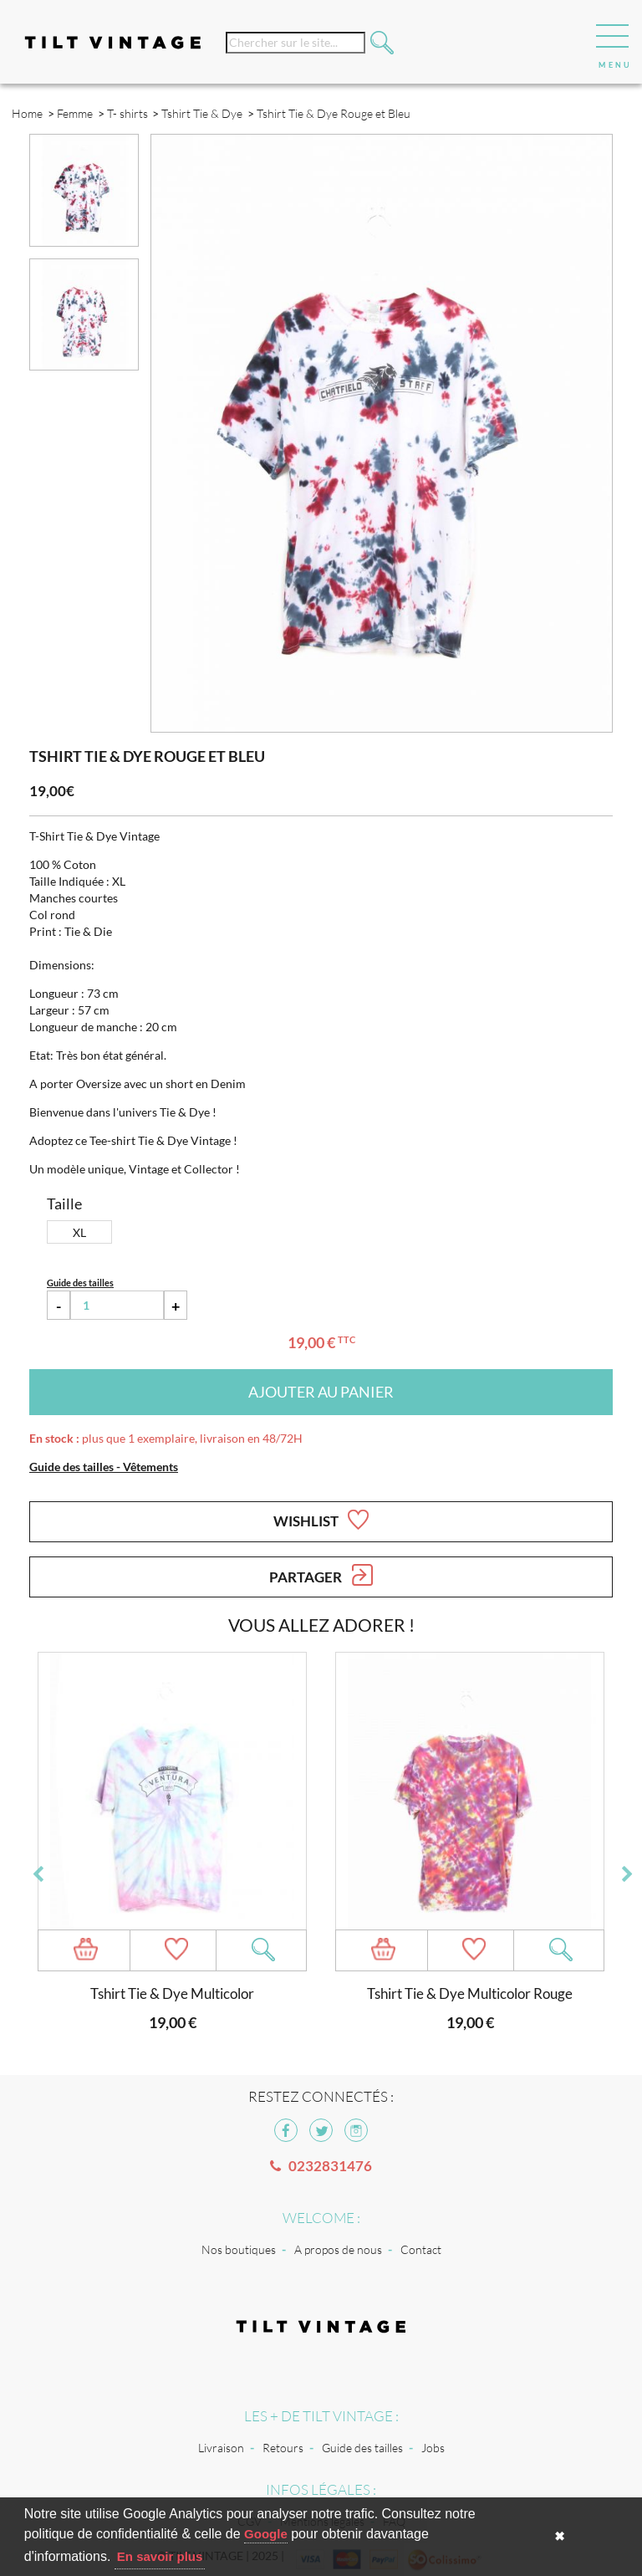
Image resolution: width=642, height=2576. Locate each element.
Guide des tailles (362, 2448)
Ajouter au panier (321, 1392)
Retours (282, 2448)
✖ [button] (559, 2536)
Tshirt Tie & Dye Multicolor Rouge (470, 1993)
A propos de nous (338, 2249)
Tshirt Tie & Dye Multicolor (172, 1993)
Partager (320, 1575)
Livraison (221, 2448)
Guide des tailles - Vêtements (103, 1466)
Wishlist (321, 1520)
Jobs (433, 2448)
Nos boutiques (238, 2249)
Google (266, 2534)
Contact (420, 2249)
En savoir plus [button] (160, 2556)
